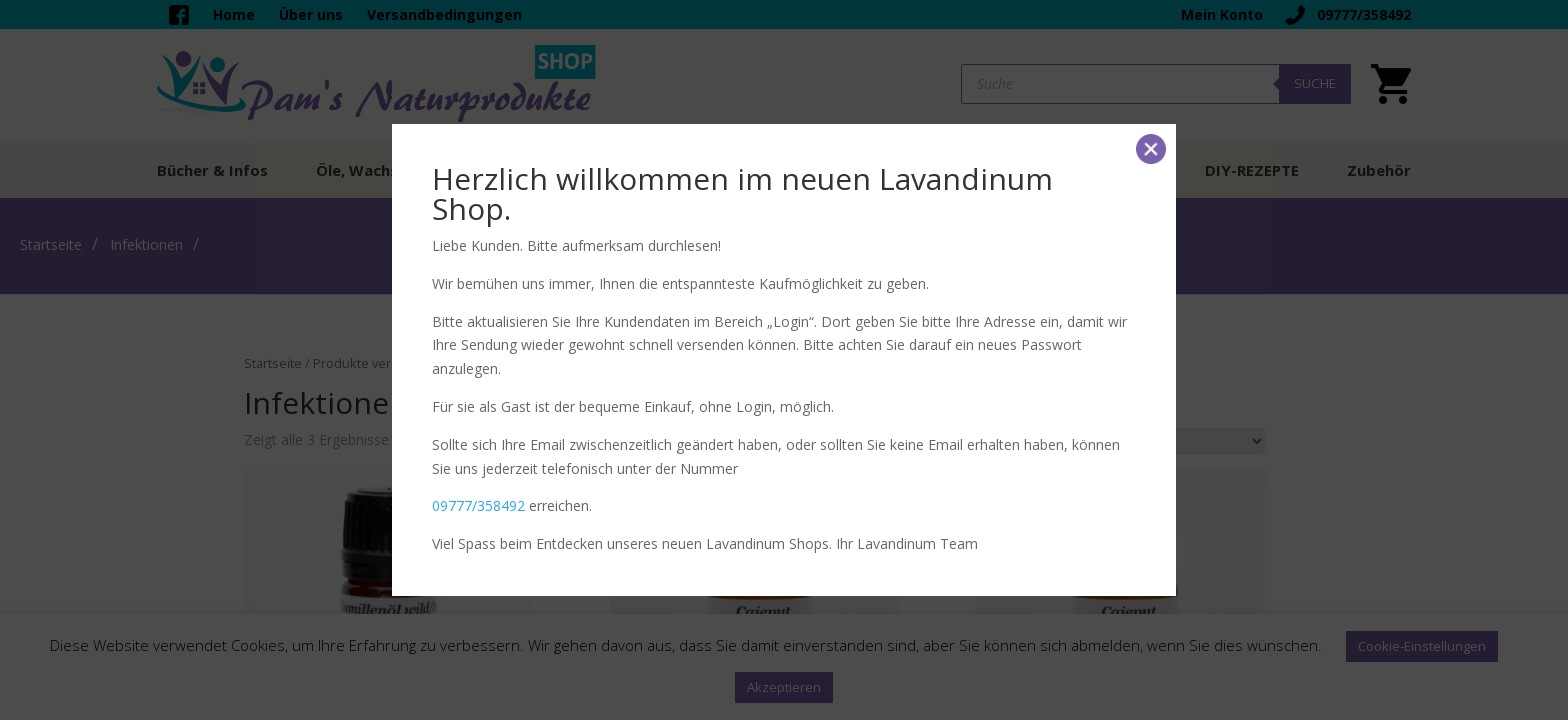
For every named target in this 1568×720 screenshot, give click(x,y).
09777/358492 (478, 505)
